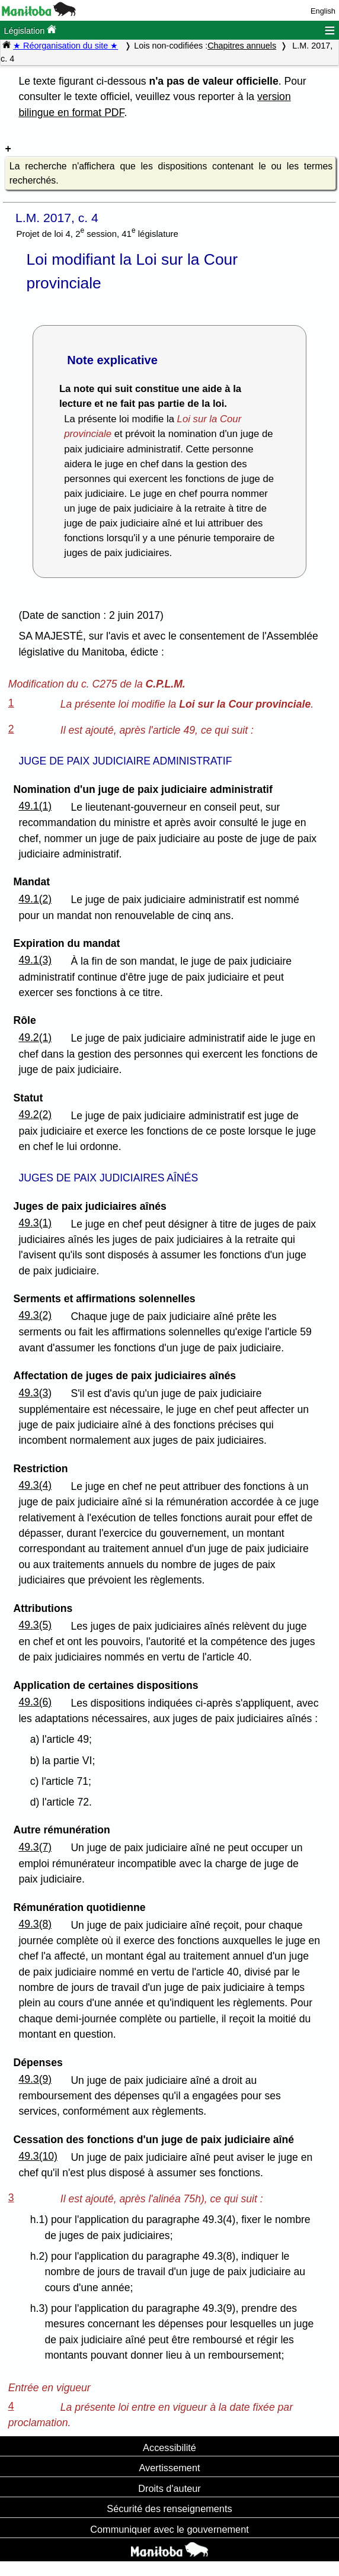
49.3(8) (35, 1924)
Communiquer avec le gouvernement (169, 2529)
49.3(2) (35, 1315)
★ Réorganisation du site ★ (65, 45)
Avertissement (169, 2467)
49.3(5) (35, 1625)
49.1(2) (35, 899)
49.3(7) (35, 1847)
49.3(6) (35, 1702)
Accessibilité (169, 2447)
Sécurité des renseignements (169, 2508)
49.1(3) (35, 960)
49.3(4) (35, 1485)
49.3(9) (35, 2079)
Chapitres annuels (241, 45)
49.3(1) (35, 1223)
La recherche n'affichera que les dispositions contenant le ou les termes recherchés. (170, 173)
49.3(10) (37, 2156)
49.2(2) (35, 1114)
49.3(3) (35, 1393)
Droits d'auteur (169, 2488)
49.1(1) (35, 806)
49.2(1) (35, 1037)
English (323, 11)
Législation (30, 30)
